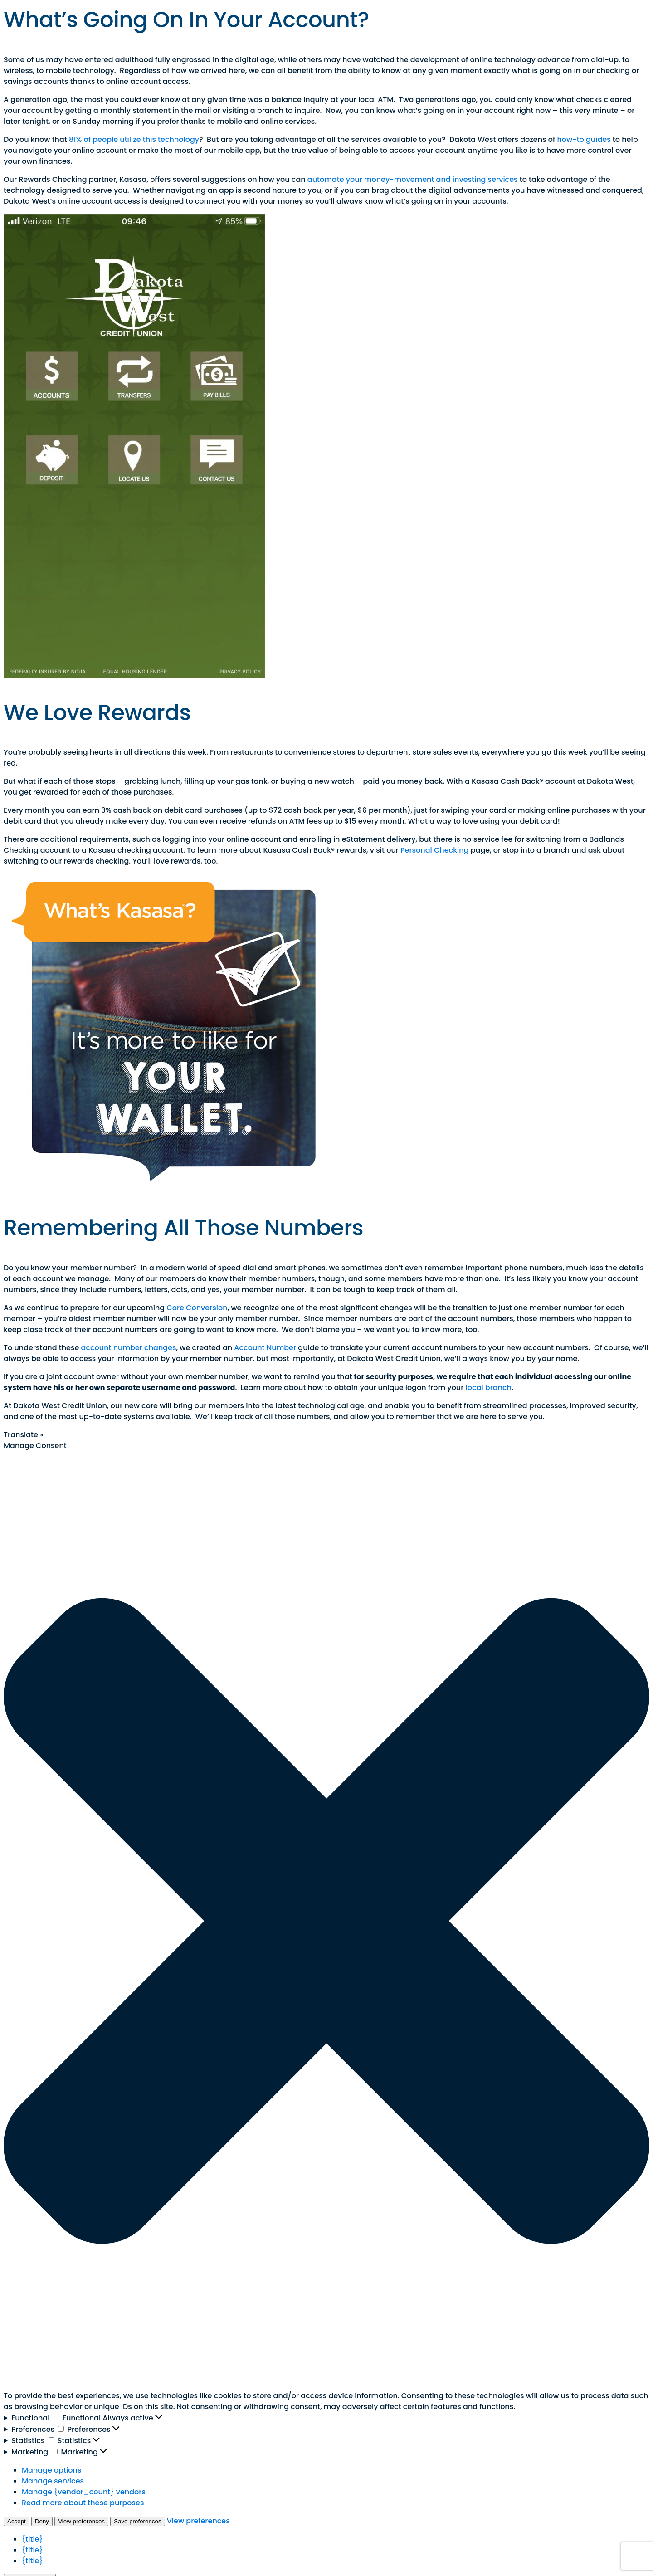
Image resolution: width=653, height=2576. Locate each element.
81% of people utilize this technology (134, 139)
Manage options (51, 2470)
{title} (32, 2539)
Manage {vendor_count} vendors (84, 2492)
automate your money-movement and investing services (412, 179)
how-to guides (583, 139)
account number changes (128, 1347)
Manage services (53, 2481)
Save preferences (137, 2521)
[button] (326, 1921)
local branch (489, 1387)
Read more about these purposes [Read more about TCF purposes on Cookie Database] (83, 2503)
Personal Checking (434, 850)
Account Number (265, 1347)
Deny (42, 2521)
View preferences (81, 2521)
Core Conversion (196, 1308)
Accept (16, 2521)
